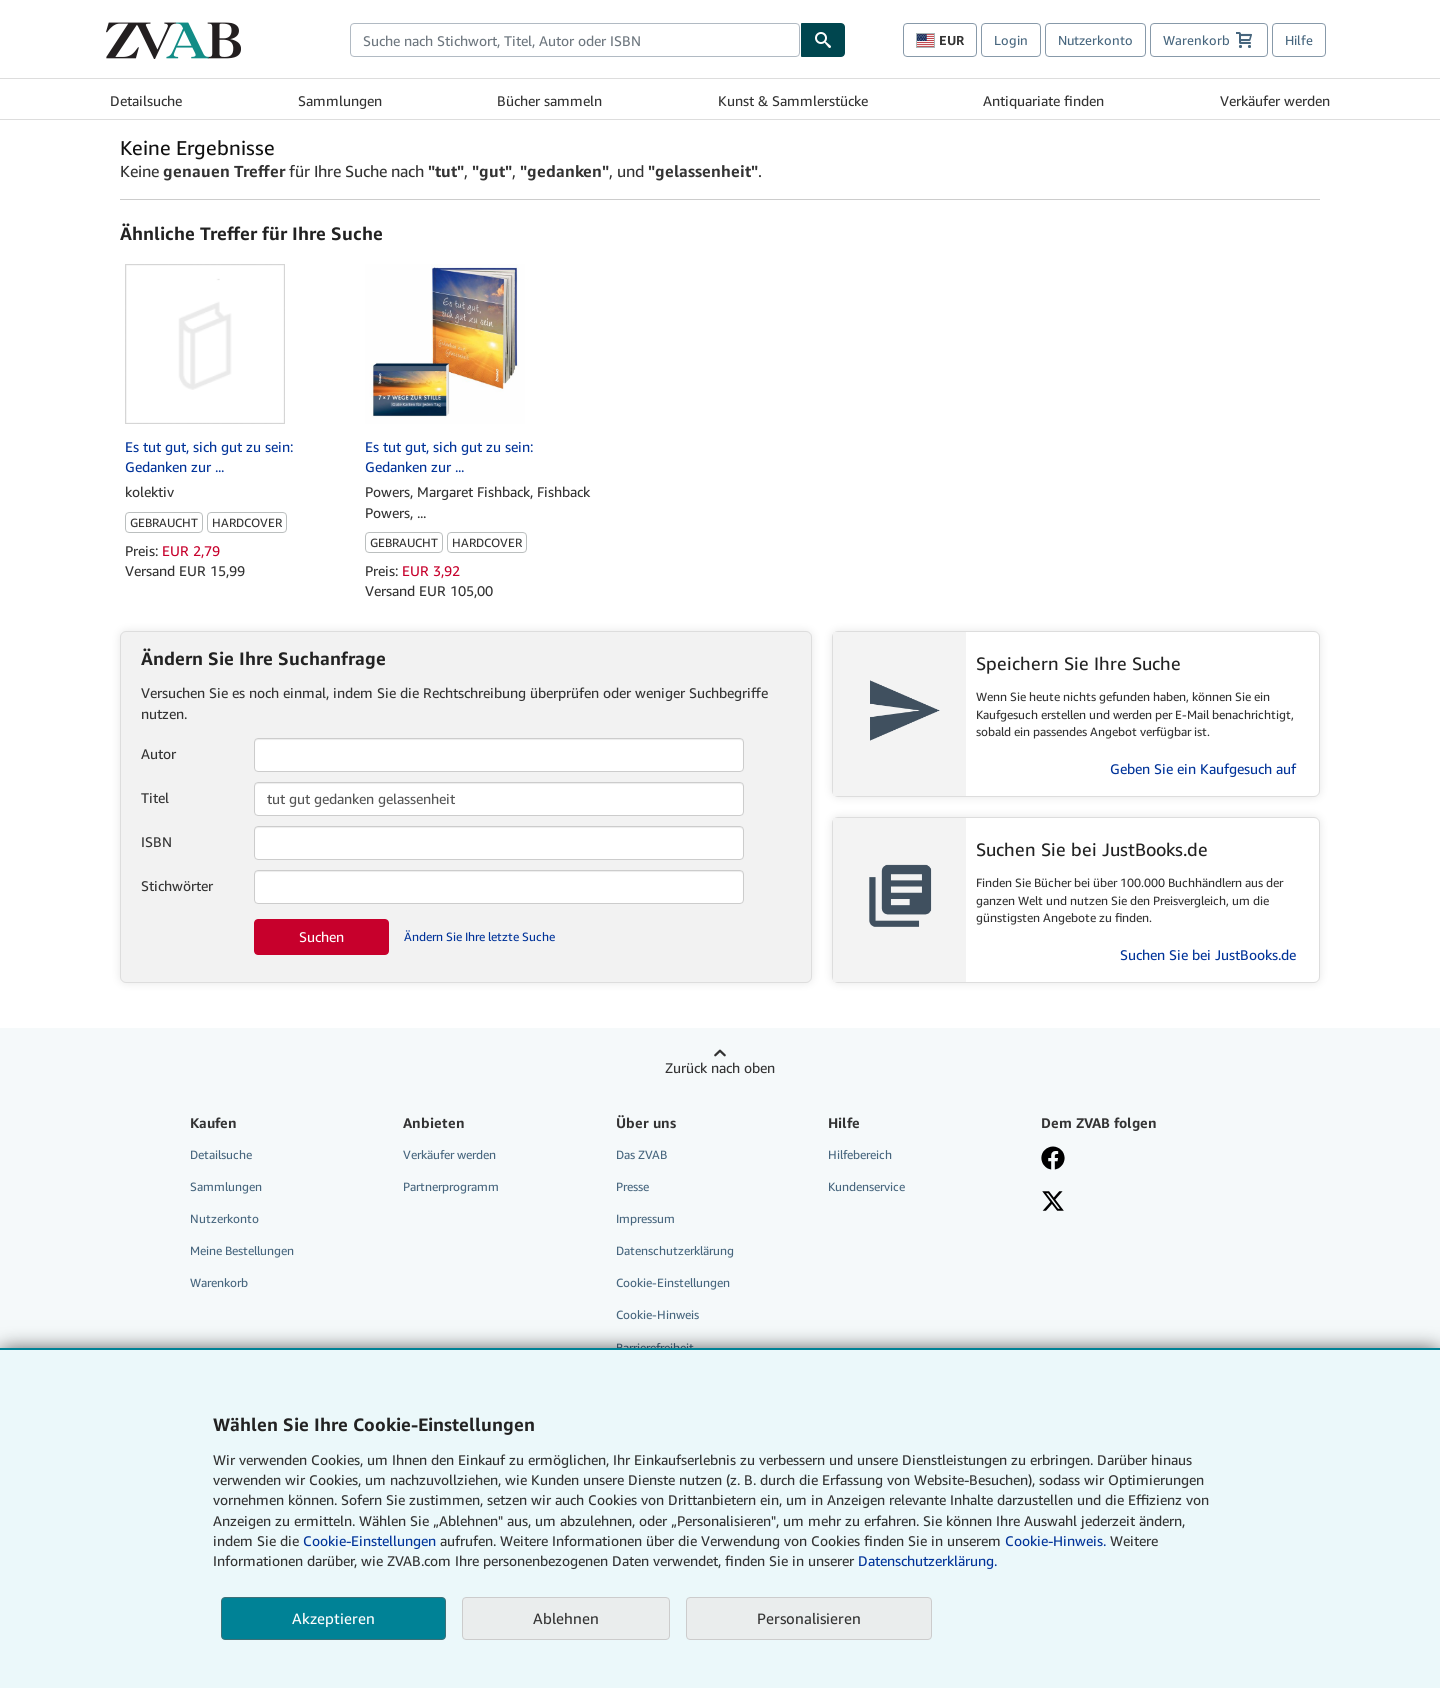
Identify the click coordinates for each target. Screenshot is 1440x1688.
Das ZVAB (641, 1154)
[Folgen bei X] (1133, 1203)
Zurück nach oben (720, 1067)
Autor (158, 753)
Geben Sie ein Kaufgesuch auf (1203, 768)
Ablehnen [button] (566, 1618)
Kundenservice (866, 1186)
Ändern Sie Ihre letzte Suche (479, 936)
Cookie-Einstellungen (369, 1540)
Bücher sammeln (549, 100)
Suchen (321, 936)
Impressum (645, 1218)
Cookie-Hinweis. (1055, 1540)
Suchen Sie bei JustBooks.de (1208, 954)
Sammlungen (340, 100)
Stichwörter (177, 885)
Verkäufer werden (1275, 100)
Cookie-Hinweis (657, 1314)
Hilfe (1299, 40)
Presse (632, 1186)
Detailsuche (146, 100)
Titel (155, 797)
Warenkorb (219, 1282)
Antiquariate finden (1043, 100)
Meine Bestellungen (242, 1250)
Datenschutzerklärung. (927, 1560)
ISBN (156, 841)
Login (1011, 40)
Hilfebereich (860, 1154)
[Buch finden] (823, 40)
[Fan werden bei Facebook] (1133, 1160)
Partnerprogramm (451, 1186)
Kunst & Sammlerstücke (793, 100)
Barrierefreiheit (655, 1347)
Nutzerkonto (1095, 40)
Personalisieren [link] (809, 1618)
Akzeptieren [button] (333, 1618)
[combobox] (575, 40)
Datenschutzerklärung (675, 1250)
